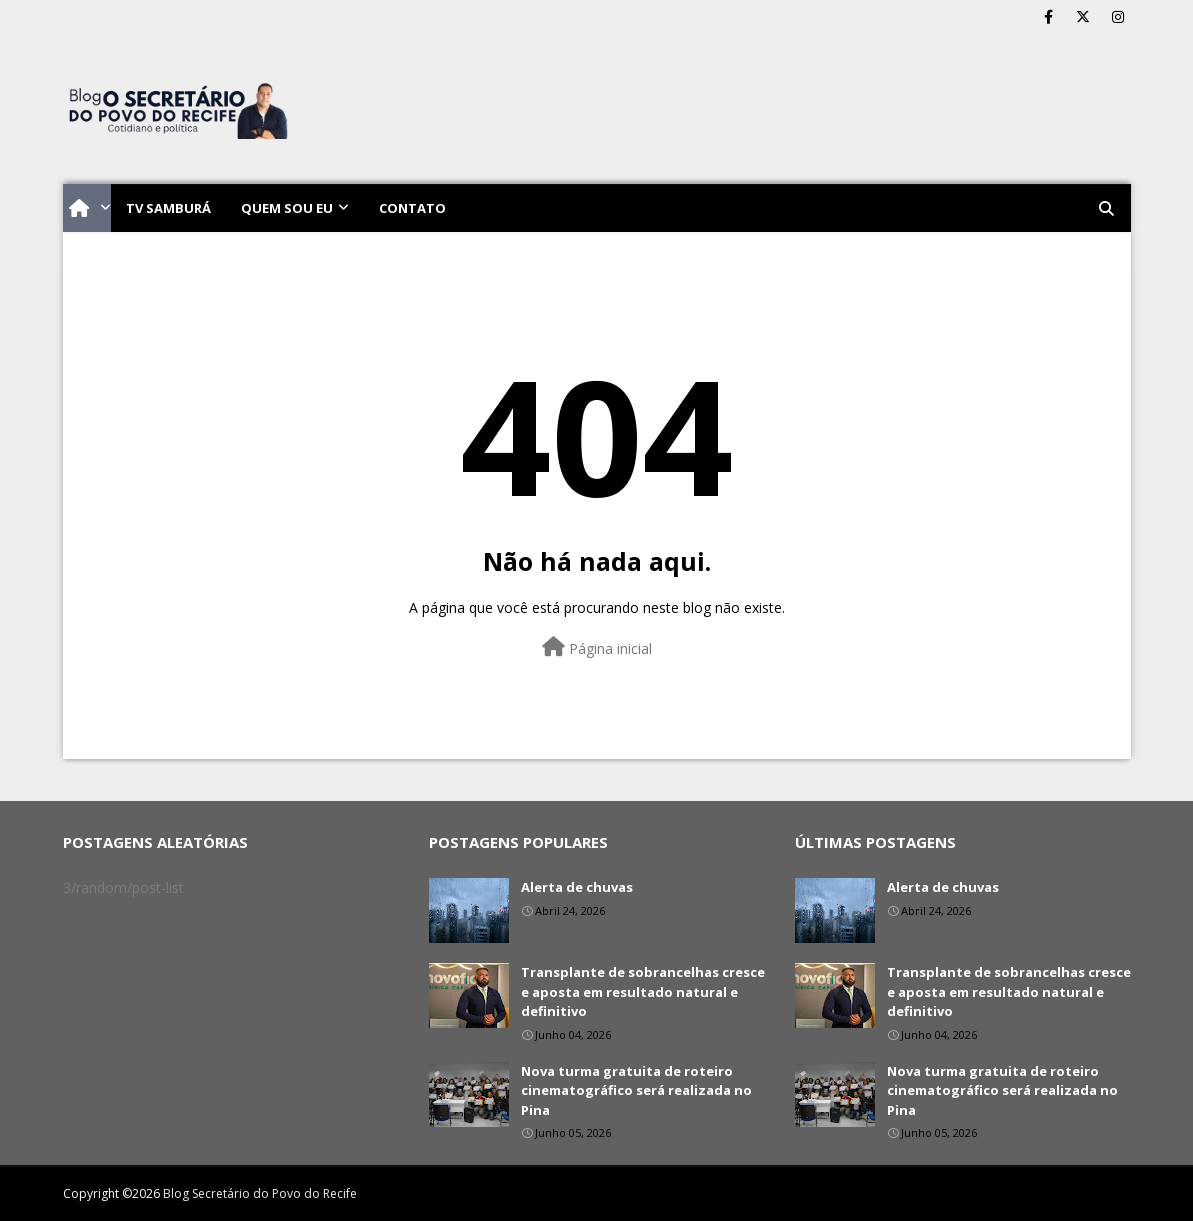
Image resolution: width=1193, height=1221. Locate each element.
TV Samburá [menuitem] (168, 208)
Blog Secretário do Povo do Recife (260, 1193)
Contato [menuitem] (412, 208)
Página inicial (597, 647)
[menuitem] (87, 208)
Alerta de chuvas (577, 887)
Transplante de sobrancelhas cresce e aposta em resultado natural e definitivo (643, 991)
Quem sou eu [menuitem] (287, 208)
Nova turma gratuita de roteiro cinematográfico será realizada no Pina (636, 1090)
